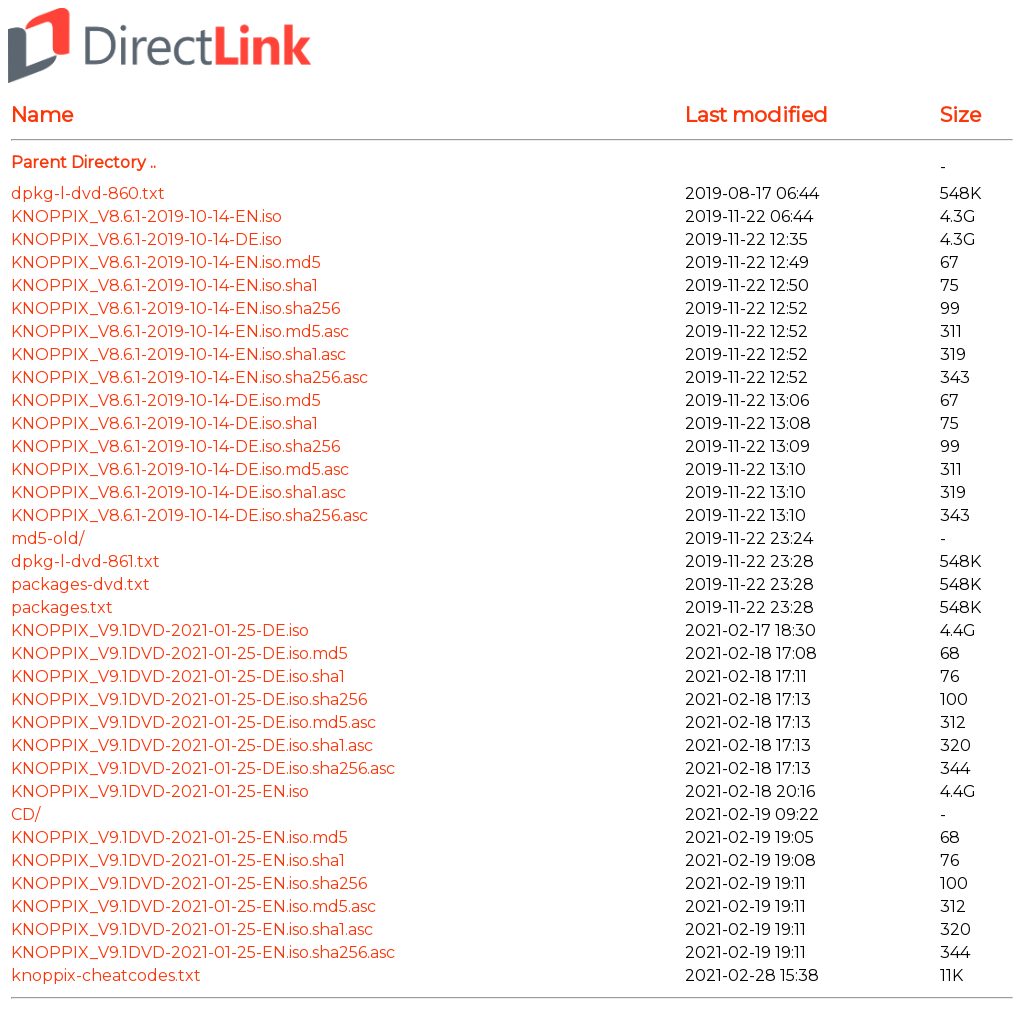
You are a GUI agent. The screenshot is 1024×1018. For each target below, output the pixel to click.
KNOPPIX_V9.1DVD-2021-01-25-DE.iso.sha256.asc (203, 768)
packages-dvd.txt (80, 584)
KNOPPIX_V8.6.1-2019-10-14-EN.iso (146, 216)
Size (960, 114)
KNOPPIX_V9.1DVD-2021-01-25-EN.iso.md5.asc (193, 906)
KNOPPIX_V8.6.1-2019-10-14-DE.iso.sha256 (175, 446)
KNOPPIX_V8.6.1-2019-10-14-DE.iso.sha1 (164, 423)
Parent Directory (78, 162)
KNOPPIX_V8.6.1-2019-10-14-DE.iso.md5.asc (180, 469)
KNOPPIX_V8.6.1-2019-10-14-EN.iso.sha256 (175, 308)
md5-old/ (47, 538)
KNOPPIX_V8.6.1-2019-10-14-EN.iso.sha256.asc (189, 377)
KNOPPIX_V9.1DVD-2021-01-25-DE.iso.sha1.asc (192, 745)
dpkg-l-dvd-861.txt (85, 561)
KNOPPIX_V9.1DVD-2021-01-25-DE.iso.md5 (179, 653)
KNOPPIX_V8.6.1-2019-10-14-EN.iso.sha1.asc (178, 354)
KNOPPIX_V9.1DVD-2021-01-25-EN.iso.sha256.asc (203, 952)
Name (42, 114)
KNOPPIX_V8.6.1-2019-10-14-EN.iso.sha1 (164, 285)
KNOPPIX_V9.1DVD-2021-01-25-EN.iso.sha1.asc (192, 929)
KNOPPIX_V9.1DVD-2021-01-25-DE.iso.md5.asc (193, 722)
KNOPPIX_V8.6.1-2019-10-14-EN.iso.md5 (166, 262)
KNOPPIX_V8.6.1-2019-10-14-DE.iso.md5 (166, 400)
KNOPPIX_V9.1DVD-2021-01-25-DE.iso (160, 630)
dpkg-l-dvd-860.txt (88, 193)
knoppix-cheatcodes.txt (106, 975)
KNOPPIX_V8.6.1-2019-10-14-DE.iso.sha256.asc (189, 515)
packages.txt (62, 607)
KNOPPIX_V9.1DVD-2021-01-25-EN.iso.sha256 (189, 883)
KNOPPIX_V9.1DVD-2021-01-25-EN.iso (160, 791)
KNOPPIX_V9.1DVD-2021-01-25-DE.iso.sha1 (178, 676)
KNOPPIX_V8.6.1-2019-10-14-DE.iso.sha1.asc (178, 492)
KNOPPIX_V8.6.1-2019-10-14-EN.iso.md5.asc (180, 331)
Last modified (756, 114)
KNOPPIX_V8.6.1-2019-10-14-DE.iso (146, 239)
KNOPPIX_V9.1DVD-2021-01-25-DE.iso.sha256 (189, 699)
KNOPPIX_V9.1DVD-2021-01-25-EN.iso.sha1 (178, 860)
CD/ (25, 814)
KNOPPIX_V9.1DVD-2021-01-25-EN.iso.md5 (179, 837)
